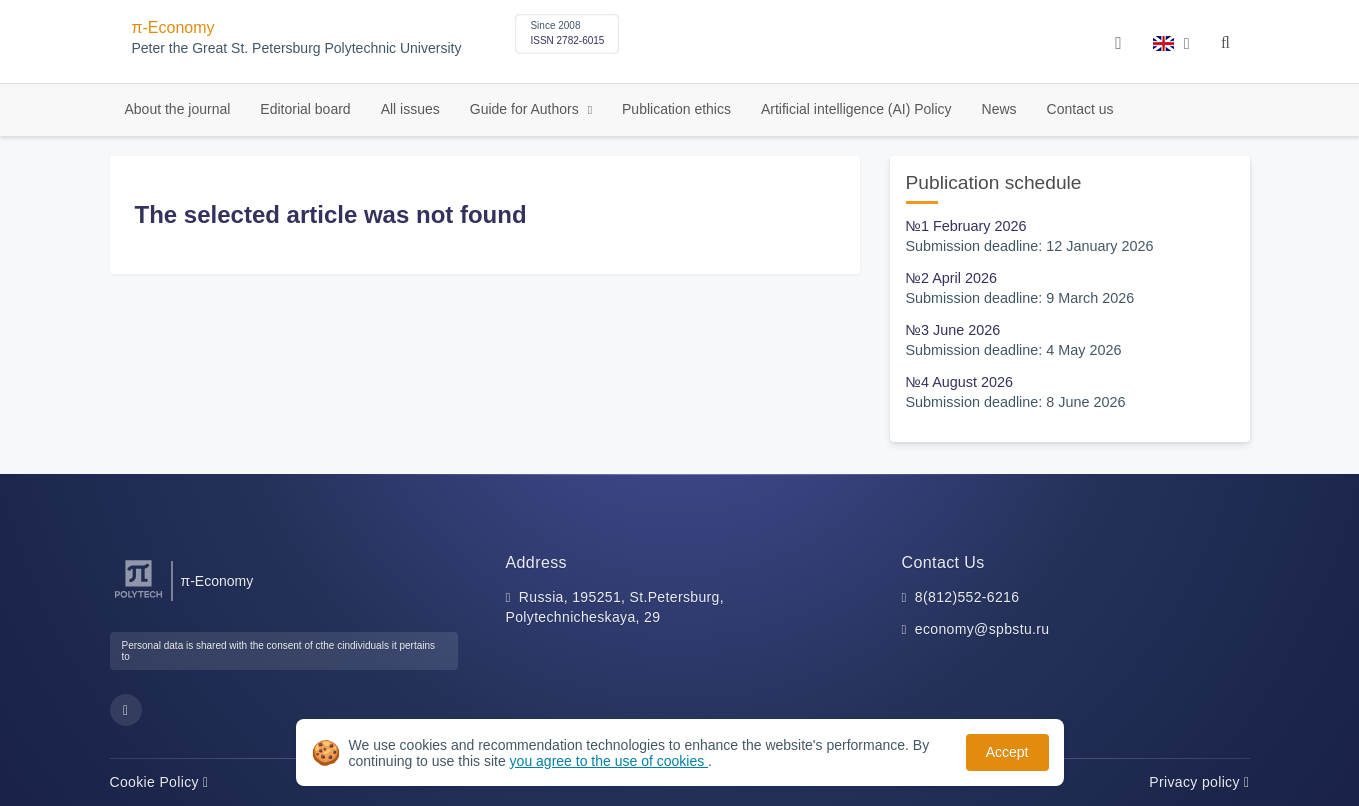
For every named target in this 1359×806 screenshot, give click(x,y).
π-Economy (173, 27)
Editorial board (305, 109)
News (999, 109)
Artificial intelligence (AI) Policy (856, 109)
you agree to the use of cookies (609, 761)
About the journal (178, 109)
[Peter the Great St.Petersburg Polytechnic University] (138, 598)
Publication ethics (676, 109)
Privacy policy (1199, 782)
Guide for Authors (526, 109)
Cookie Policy (159, 782)
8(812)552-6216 (967, 597)
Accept (1007, 752)
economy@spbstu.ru (982, 629)
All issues (410, 109)
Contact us (1080, 109)
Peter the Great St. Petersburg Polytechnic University (297, 48)
